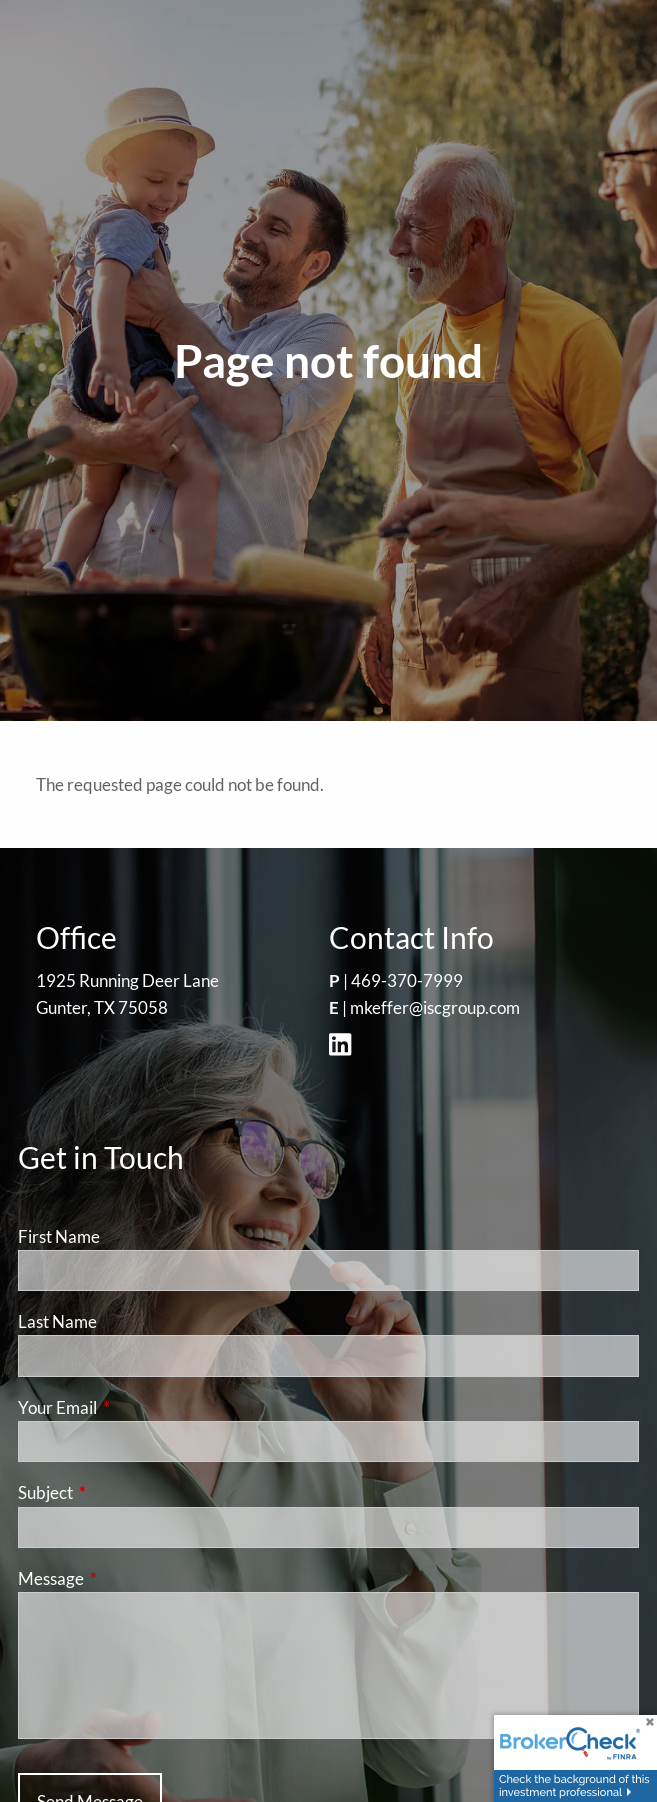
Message (128, 1578)
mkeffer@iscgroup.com (435, 1007)
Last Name (57, 1321)
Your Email (135, 1407)
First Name (59, 1236)
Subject (123, 1492)
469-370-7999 (407, 980)
